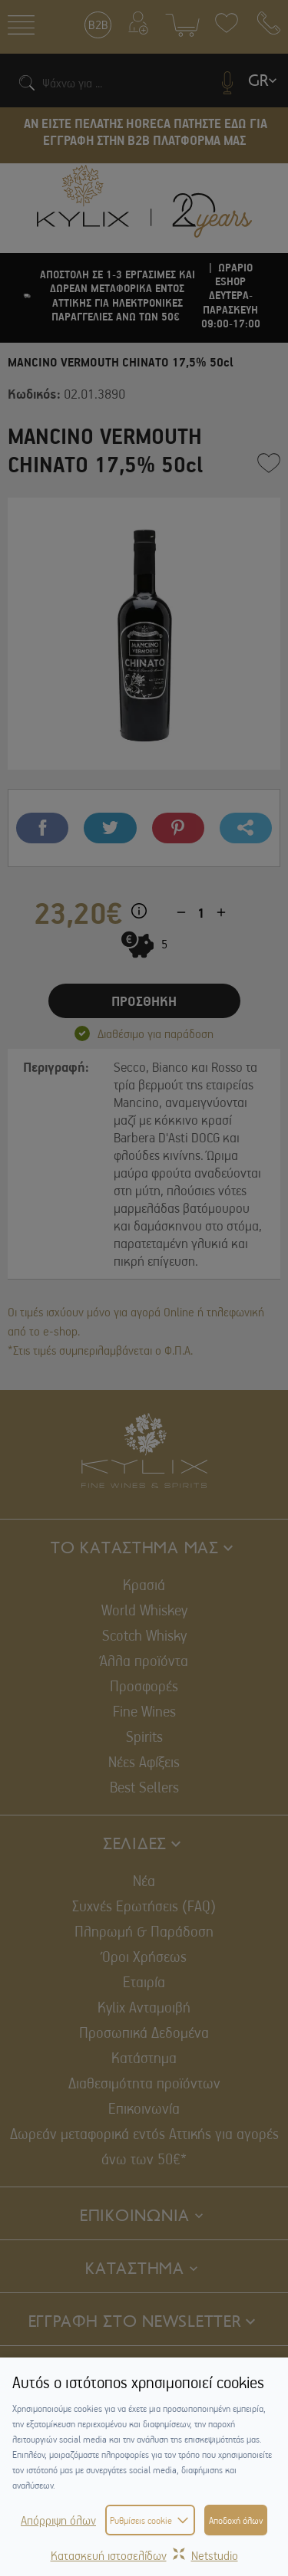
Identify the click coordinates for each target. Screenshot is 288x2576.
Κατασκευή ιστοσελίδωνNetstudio (144, 2555)
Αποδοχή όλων (236, 2520)
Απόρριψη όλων (58, 2520)
